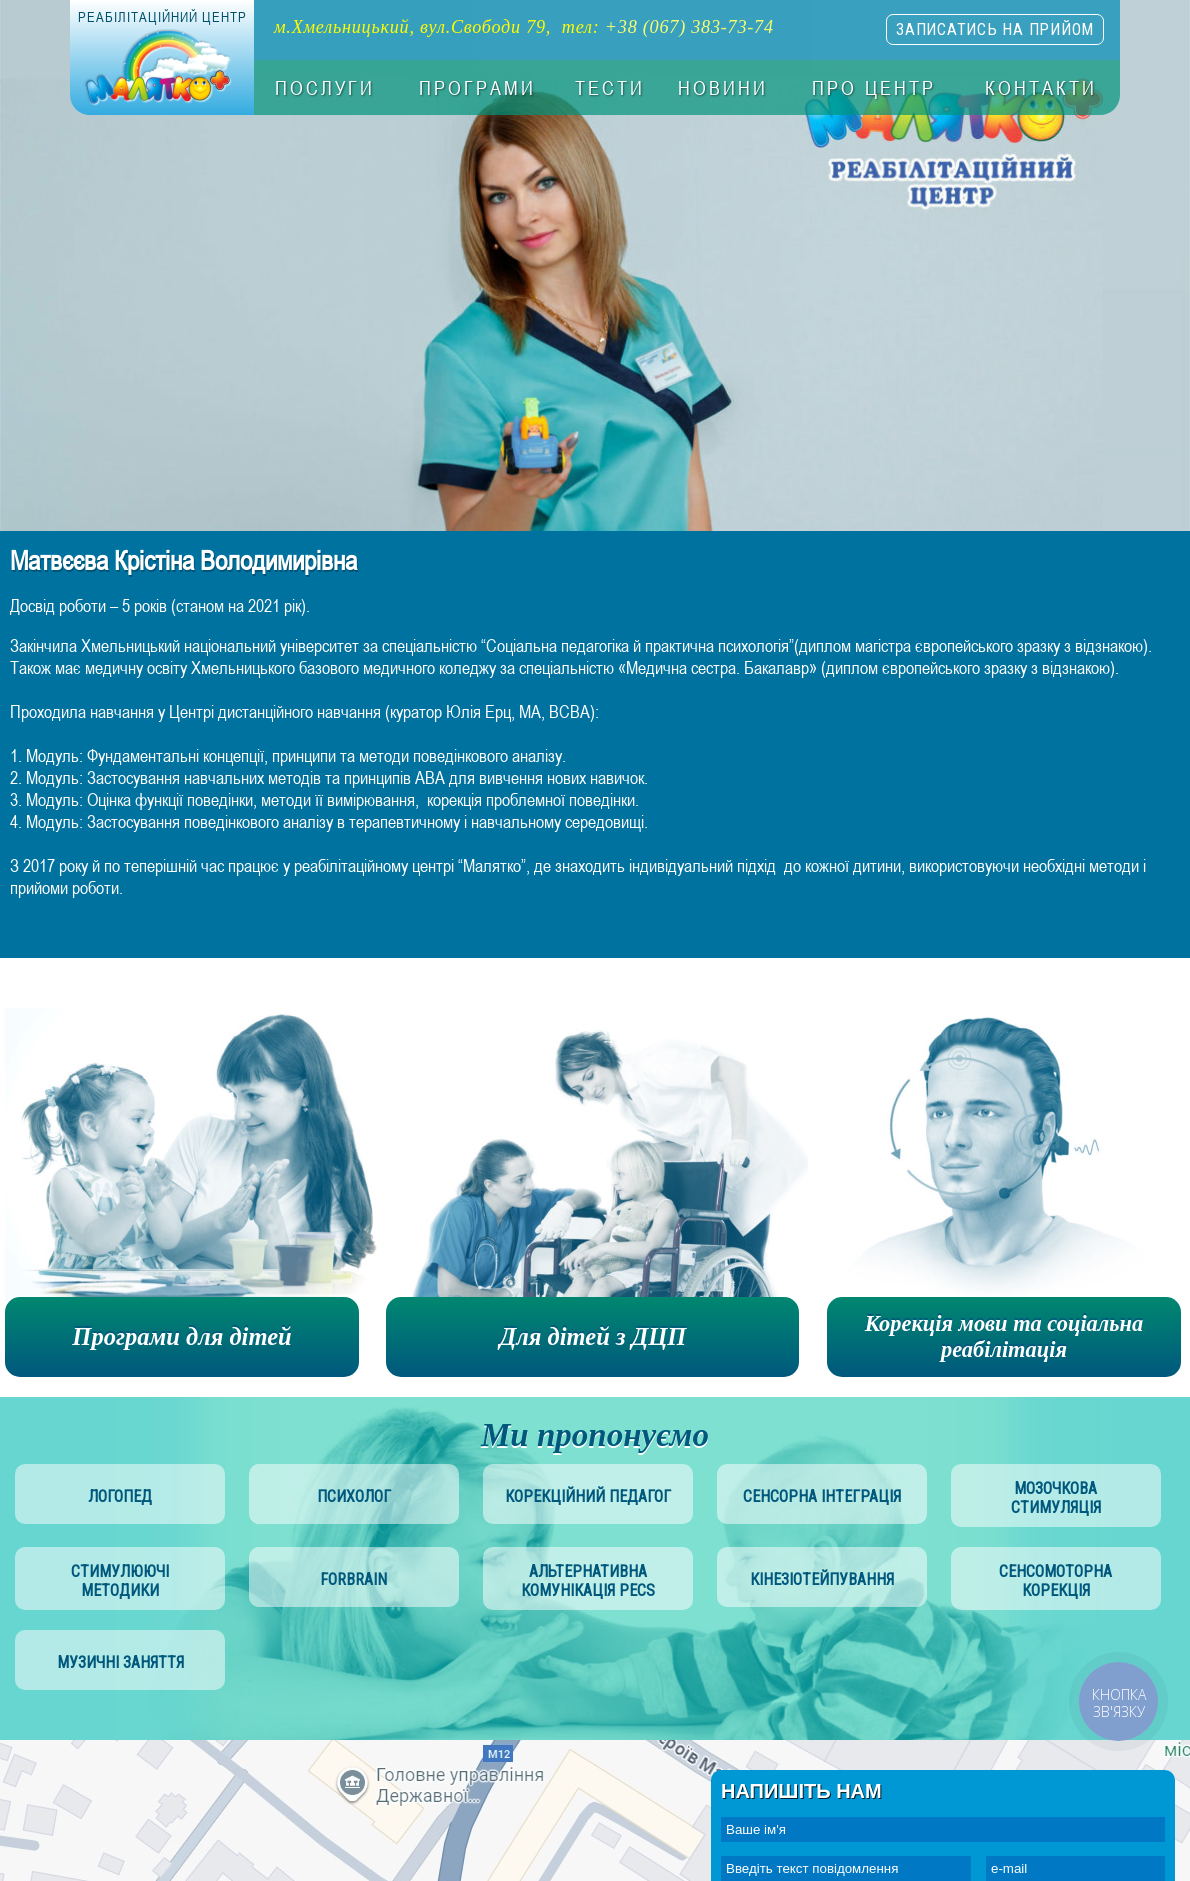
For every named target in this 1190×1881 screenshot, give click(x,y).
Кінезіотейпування (822, 1579)
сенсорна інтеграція (822, 1496)
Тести (610, 88)
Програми (477, 88)
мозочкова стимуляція (1056, 1498)
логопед (120, 1496)
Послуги (325, 88)
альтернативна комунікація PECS (588, 1581)
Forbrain (353, 1579)
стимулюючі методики (120, 1581)
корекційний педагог (588, 1496)
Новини (723, 88)
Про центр (874, 88)
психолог (354, 1496)
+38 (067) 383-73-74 (689, 27)
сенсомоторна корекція (1055, 1581)
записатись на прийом (995, 29)
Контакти (1041, 88)
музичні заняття (120, 1662)
